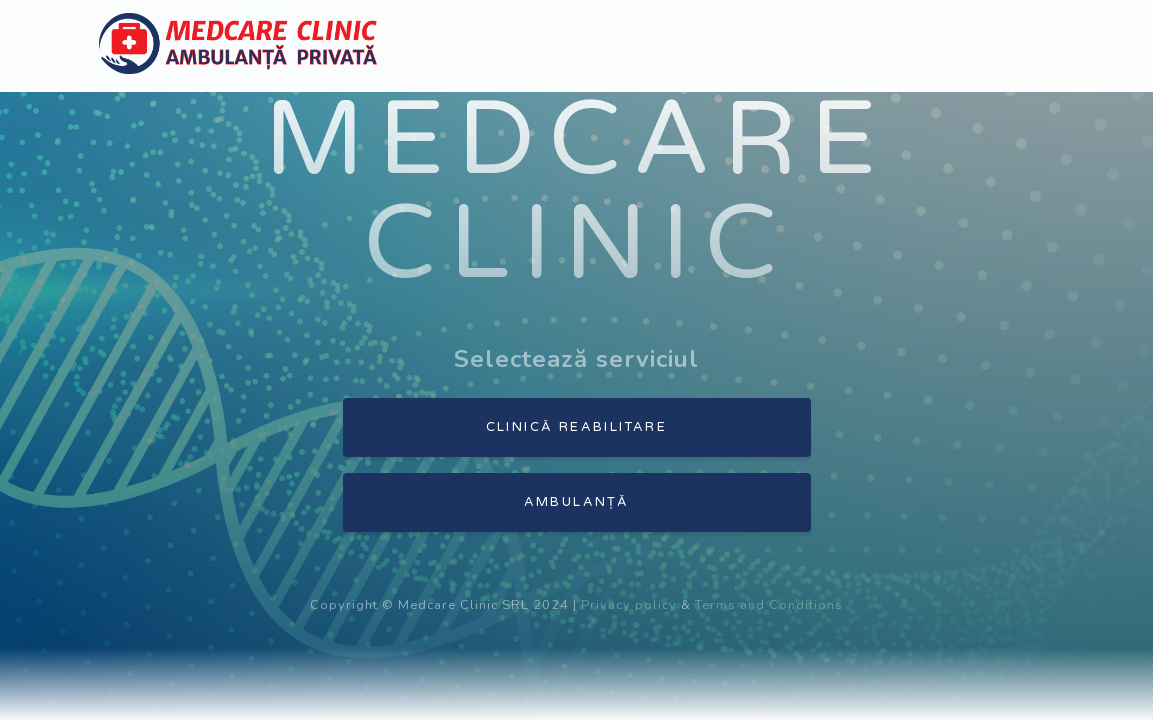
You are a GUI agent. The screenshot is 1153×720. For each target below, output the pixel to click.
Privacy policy (629, 605)
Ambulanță (577, 502)
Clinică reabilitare (577, 427)
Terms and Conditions (769, 605)
